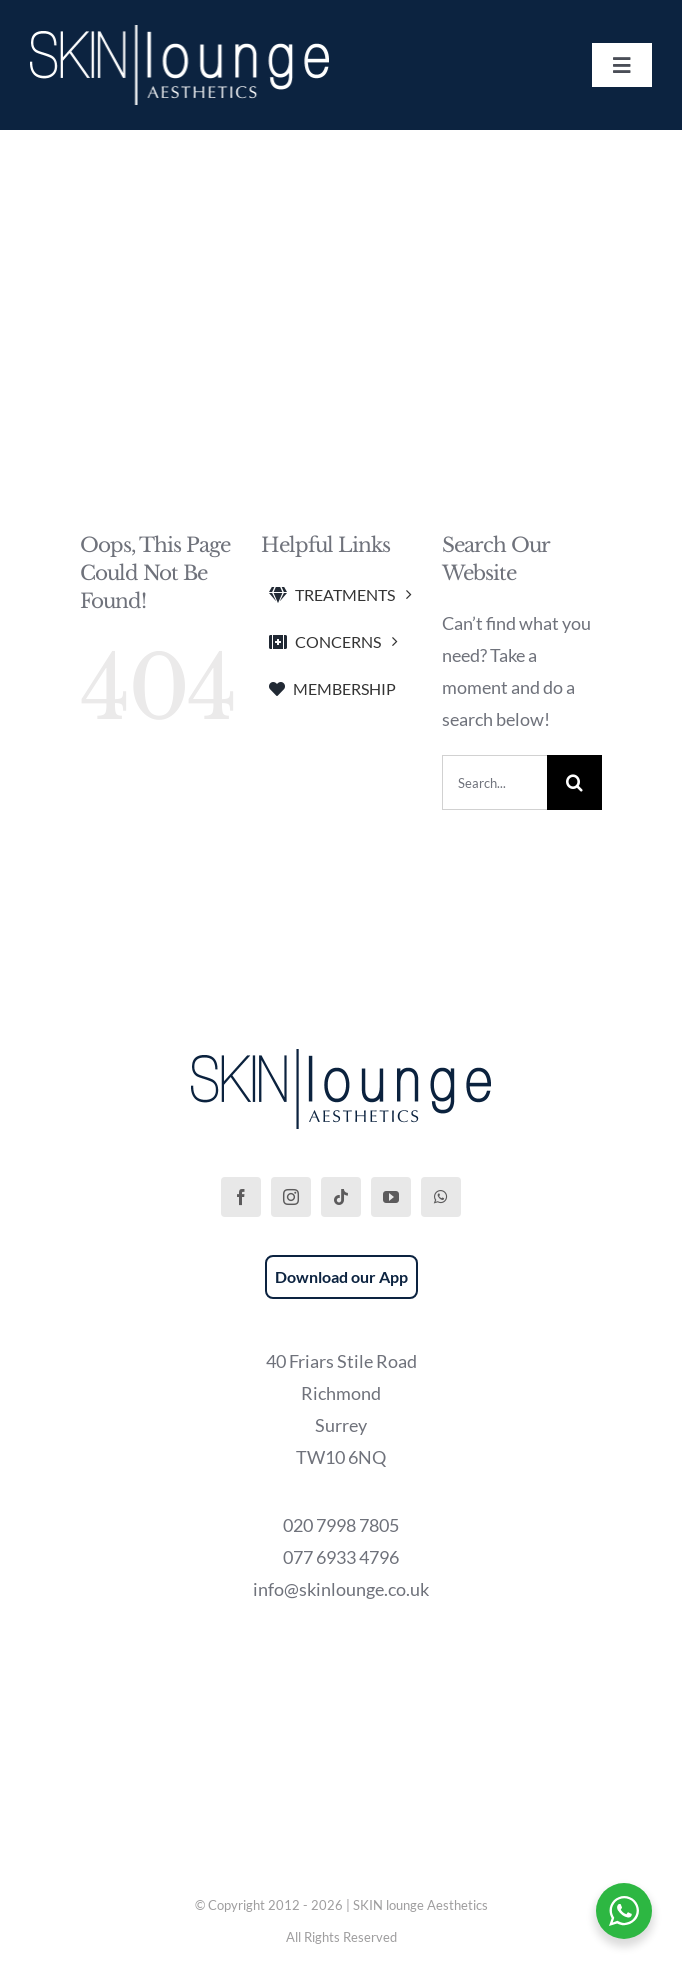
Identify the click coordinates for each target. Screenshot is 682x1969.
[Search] (574, 782)
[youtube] (391, 1197)
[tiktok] (341, 1197)
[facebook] (241, 1197)
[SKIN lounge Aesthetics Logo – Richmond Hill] (179, 34)
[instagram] (291, 1197)
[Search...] (494, 782)
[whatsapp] (441, 1197)
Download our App (341, 1276)
